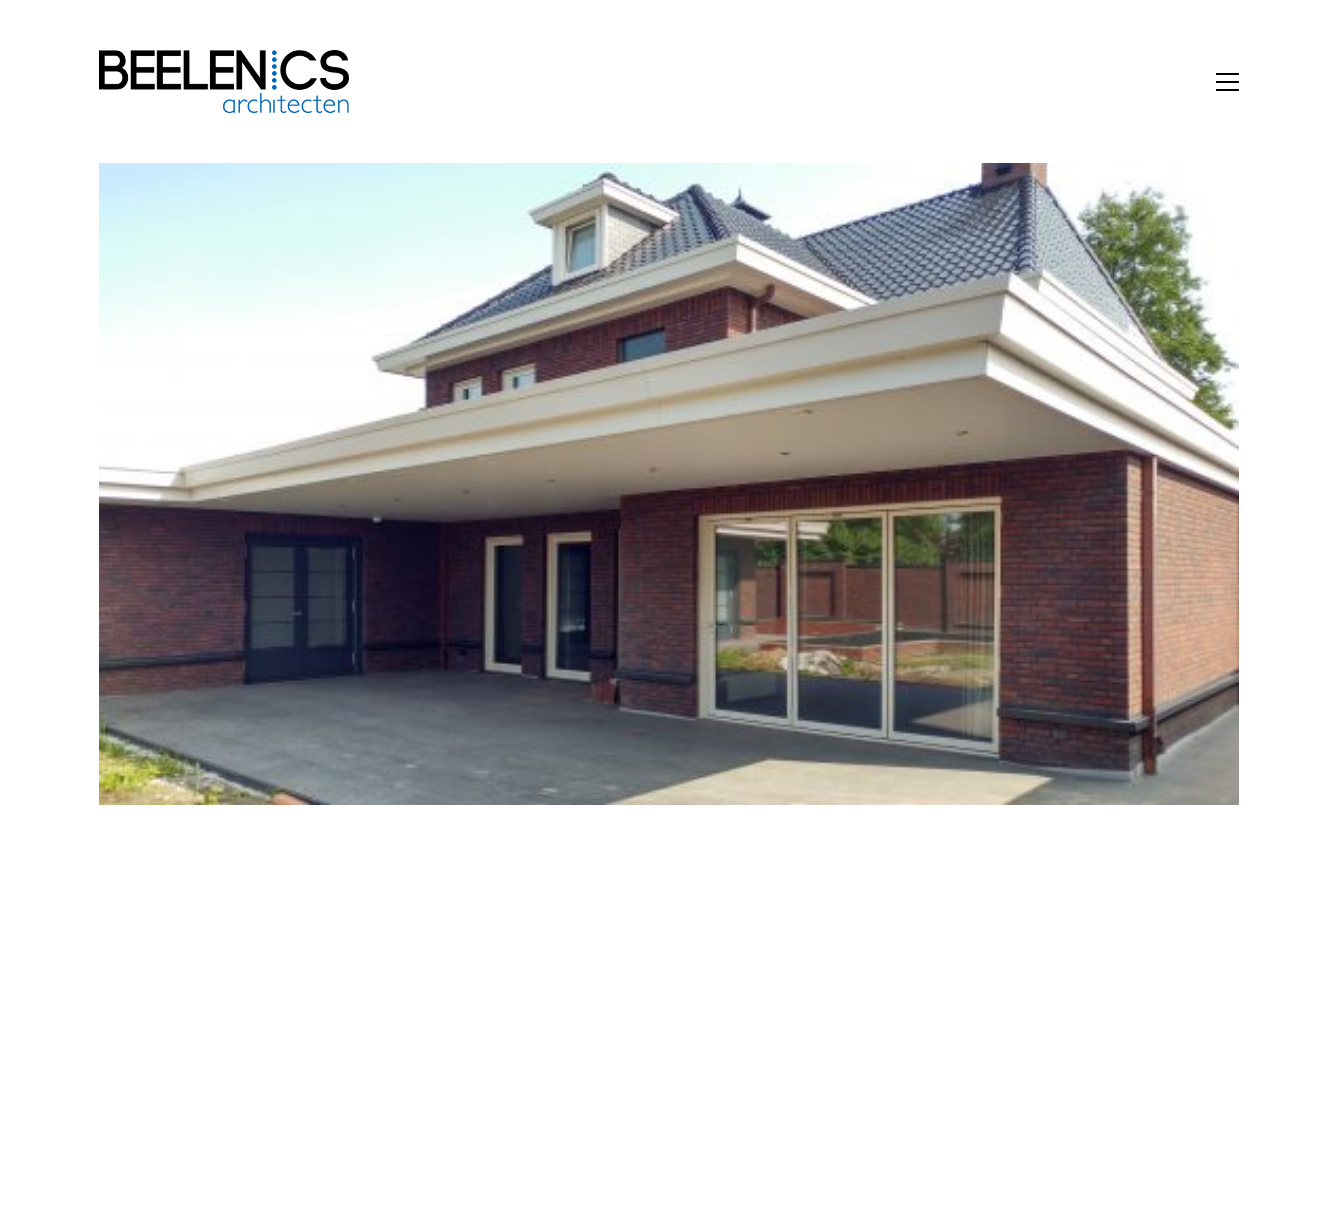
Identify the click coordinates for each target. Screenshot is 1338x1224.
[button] (1227, 82)
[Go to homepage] (224, 81)
